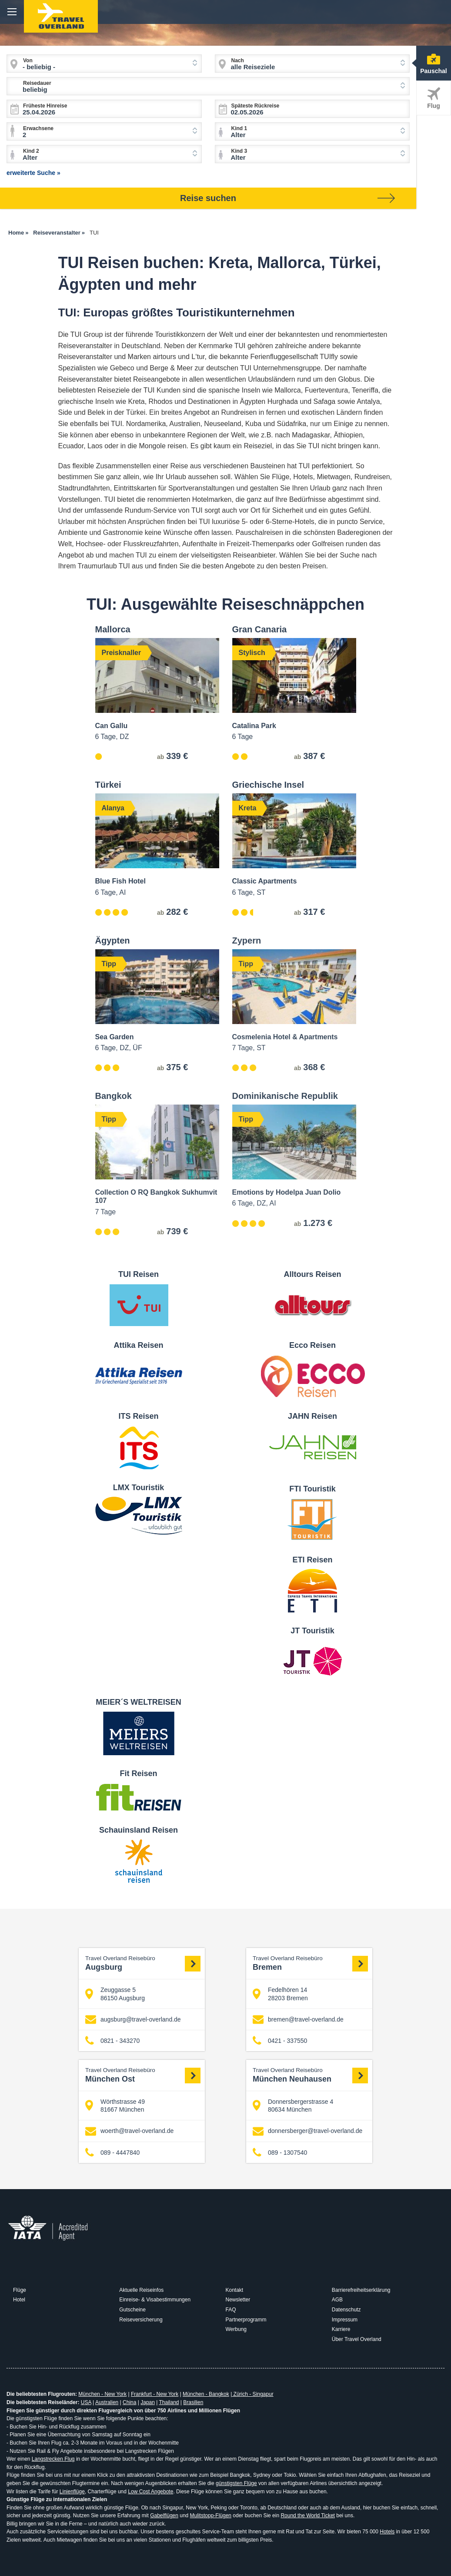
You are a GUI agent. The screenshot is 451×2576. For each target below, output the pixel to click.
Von (28, 60)
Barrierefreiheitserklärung (361, 2290)
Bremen (310, 1963)
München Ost (142, 2074)
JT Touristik (312, 1630)
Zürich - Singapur (252, 2394)
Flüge (19, 2290)
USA (86, 2402)
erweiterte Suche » (33, 172)
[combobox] (104, 63)
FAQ (231, 2310)
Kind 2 (31, 151)
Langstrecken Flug (53, 2459)
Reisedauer (37, 83)
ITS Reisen (138, 1416)
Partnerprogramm (246, 2320)
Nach (237, 60)
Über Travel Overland (356, 2339)
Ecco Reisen (312, 1345)
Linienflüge (72, 2492)
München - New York (102, 2394)
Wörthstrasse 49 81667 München (115, 2105)
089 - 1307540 (280, 2152)
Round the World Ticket (308, 2515)
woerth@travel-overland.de (129, 2131)
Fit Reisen (138, 1773)
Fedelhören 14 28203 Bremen (280, 1993)
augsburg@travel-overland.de (133, 2019)
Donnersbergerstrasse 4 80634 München (293, 2105)
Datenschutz (346, 2310)
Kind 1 (239, 128)
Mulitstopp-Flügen (210, 2515)
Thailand (169, 2402)
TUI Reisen (138, 1274)
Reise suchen (287, 197)
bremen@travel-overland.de (298, 2019)
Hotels (387, 2532)
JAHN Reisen (312, 1416)
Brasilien (193, 2402)
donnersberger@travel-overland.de (307, 2131)
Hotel (19, 2300)
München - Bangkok (206, 2394)
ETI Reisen (312, 1559)
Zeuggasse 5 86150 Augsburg (115, 1993)
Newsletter (238, 2300)
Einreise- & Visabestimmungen (154, 2300)
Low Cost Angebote (150, 2492)
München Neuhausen (310, 2074)
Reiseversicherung (140, 2320)
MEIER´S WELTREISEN (138, 1702)
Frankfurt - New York (154, 2394)
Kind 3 (239, 151)
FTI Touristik (312, 1488)
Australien (106, 2402)
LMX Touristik (138, 1487)
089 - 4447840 (112, 2152)
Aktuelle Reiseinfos (141, 2290)
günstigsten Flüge (236, 2483)
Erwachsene (38, 128)
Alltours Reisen (312, 1274)
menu (12, 12)
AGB (337, 2300)
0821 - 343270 (112, 2041)
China (129, 2402)
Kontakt (235, 2290)
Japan (147, 2402)
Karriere (341, 2329)
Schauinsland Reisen (138, 1830)
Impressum (344, 2320)
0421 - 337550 (280, 2041)
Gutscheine (132, 2310)
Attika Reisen (138, 1345)
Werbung (236, 2329)
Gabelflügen (164, 2515)
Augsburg (142, 1963)
